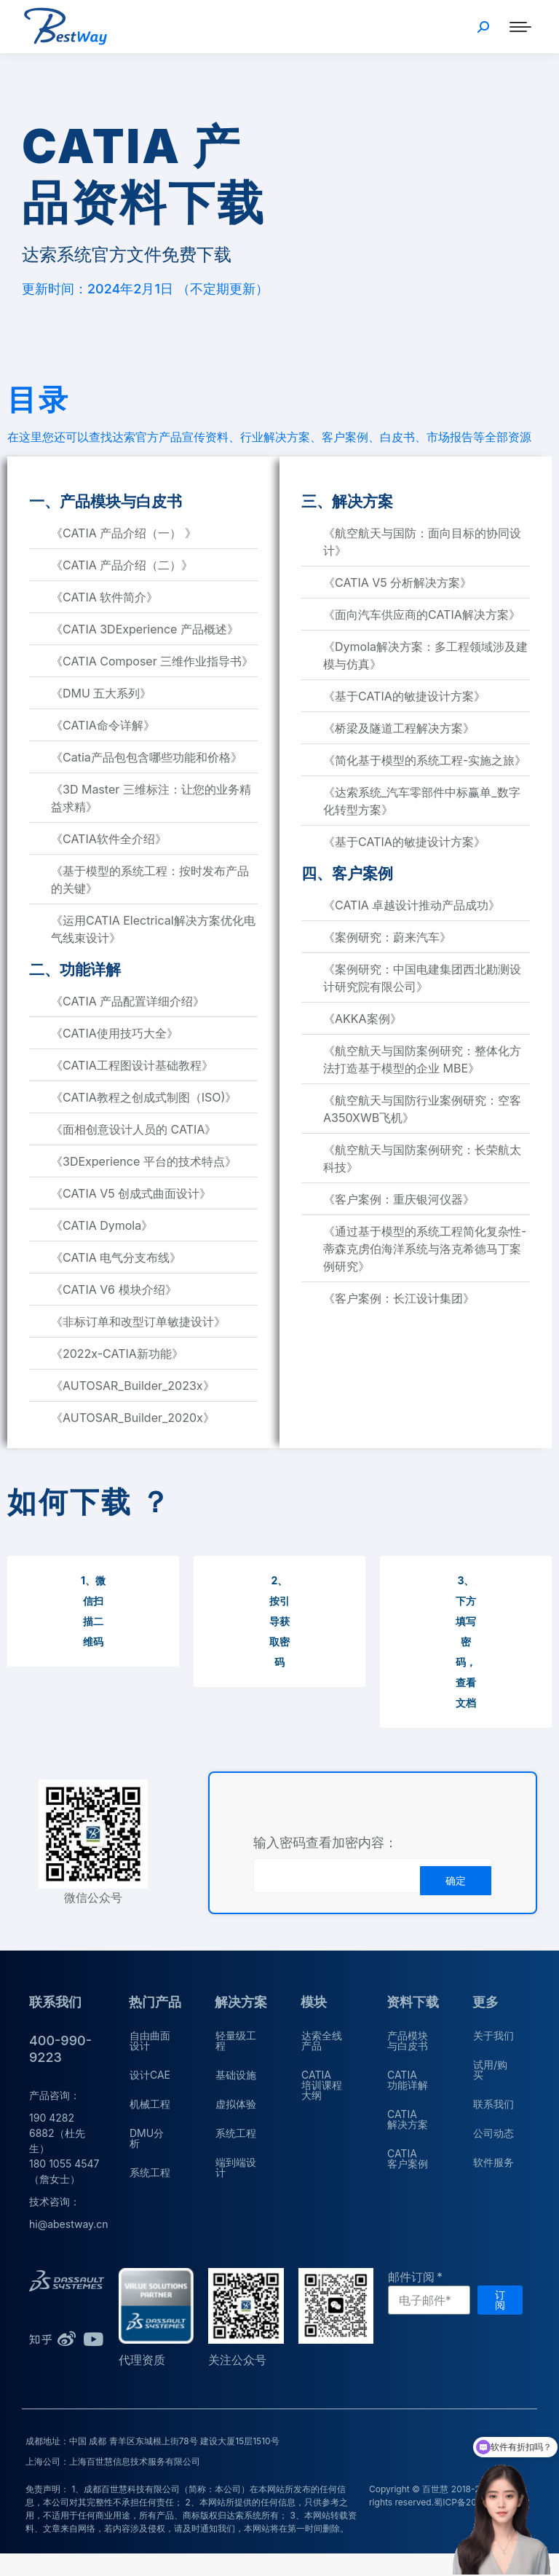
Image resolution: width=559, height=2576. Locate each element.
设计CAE (150, 2075)
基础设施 (235, 2075)
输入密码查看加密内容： (325, 1843)
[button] (93, 1611)
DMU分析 (147, 2138)
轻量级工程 (235, 2040)
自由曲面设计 (150, 2040)
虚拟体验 (235, 2104)
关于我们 (493, 2035)
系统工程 (150, 2172)
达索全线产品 (321, 2040)
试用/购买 (490, 2069)
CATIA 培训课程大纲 (321, 2085)
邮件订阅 (411, 2276)
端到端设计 (235, 2167)
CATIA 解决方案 (407, 2119)
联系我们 (493, 2104)
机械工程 (150, 2104)
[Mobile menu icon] (520, 27)
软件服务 (493, 2162)
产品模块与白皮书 (407, 2040)
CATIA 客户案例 (407, 2158)
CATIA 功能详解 (407, 2080)
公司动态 (493, 2133)
